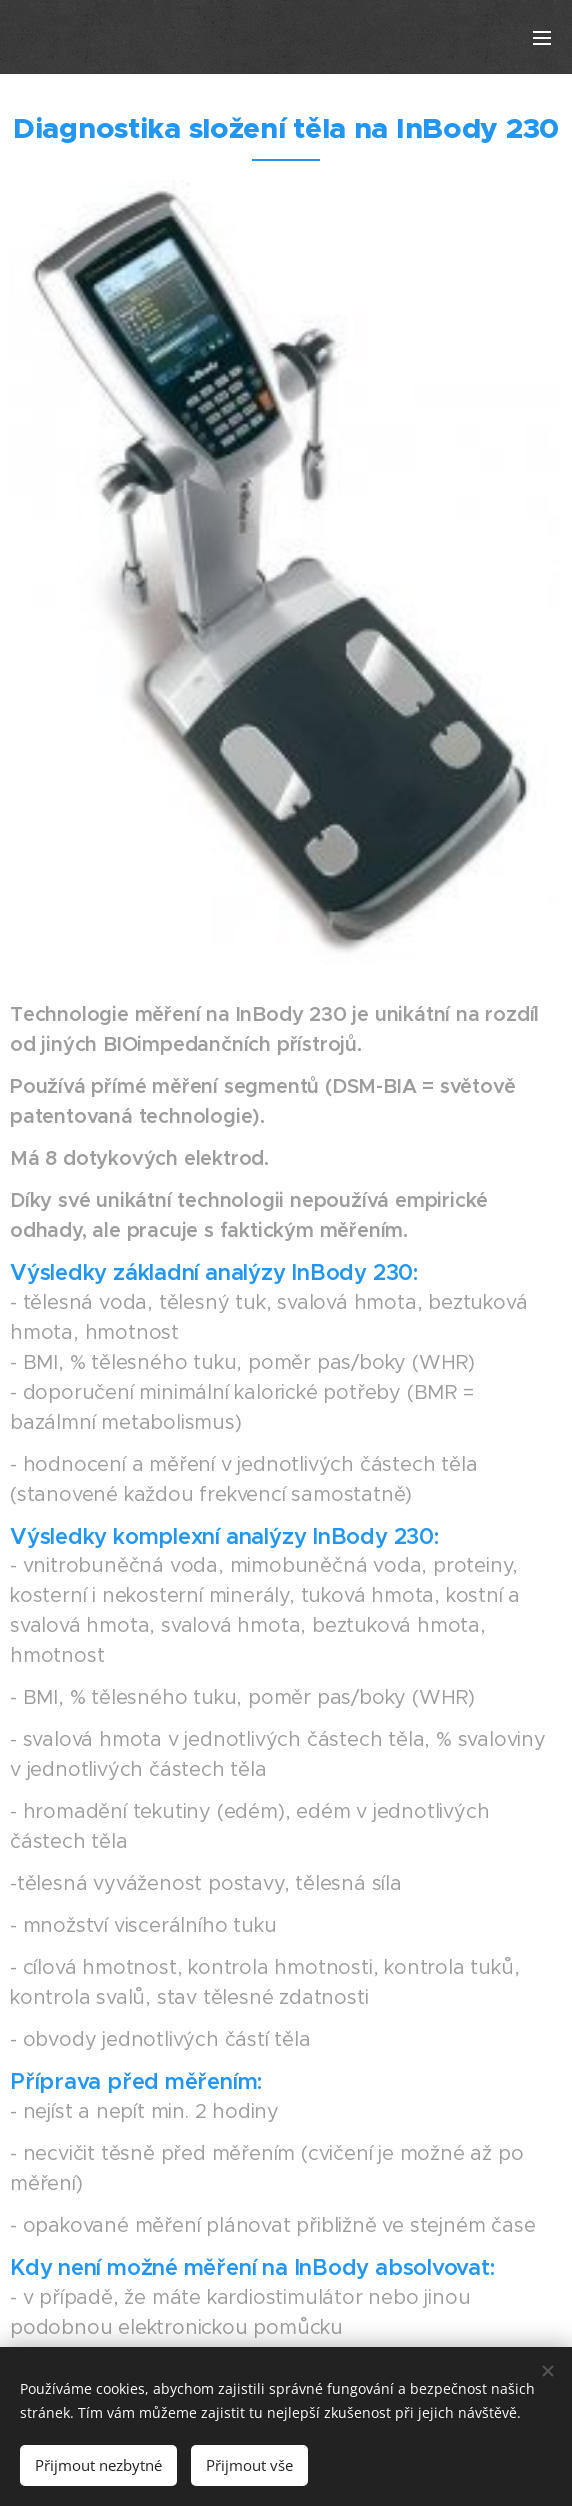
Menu (542, 38)
